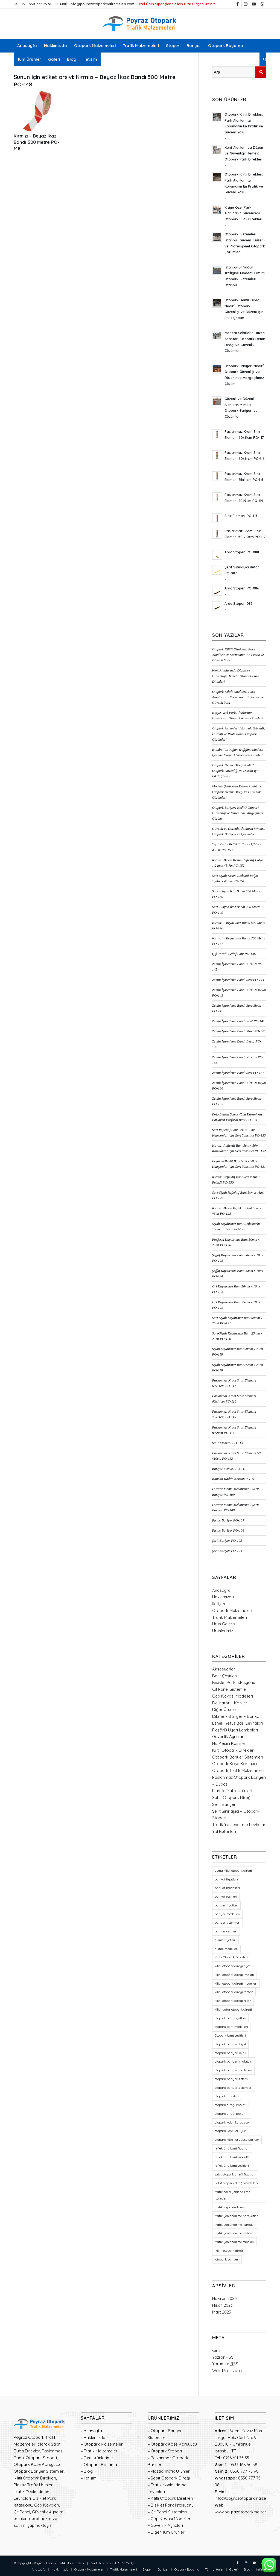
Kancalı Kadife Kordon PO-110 (234, 1479)
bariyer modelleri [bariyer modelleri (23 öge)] (227, 1914)
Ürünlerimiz (222, 1630)
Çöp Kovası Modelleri (232, 1696)
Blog (88, 2471)
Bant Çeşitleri (224, 1675)
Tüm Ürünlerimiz (98, 2457)
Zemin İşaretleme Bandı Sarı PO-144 (238, 980)
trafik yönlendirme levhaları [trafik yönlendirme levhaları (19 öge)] (235, 2233)
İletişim (218, 1603)
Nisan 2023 (222, 2305)
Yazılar (223, 2357)
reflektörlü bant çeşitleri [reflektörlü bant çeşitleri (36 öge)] (232, 2166)
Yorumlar (225, 2363)
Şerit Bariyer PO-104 (227, 1551)
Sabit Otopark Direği (231, 1797)
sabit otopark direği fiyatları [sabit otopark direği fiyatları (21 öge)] (235, 2174)
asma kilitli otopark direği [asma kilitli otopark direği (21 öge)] (233, 1871)
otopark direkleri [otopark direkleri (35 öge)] (227, 2096)
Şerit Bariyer (224, 1804)
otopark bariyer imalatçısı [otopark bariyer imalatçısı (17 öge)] (233, 2061)
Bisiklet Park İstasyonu (233, 1682)
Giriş (216, 2350)
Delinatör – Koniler (229, 1702)
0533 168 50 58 (243, 2464)
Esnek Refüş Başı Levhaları (237, 1723)
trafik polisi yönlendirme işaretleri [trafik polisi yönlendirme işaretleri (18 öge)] (232, 2195)
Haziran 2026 (224, 2298)
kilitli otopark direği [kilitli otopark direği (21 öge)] (229, 2251)
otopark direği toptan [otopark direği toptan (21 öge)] (230, 2114)
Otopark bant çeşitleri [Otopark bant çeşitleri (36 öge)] (230, 2035)
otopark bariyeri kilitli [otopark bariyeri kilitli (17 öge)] (230, 2053)
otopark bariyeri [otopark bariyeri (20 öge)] (227, 2259)
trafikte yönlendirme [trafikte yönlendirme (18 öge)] (230, 2207)
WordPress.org (227, 2370)
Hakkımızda (223, 1596)
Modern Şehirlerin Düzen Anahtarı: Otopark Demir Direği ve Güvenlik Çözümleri (237, 791)
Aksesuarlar (223, 1669)
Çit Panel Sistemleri (230, 1689)
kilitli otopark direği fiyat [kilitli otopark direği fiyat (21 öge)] (232, 1966)
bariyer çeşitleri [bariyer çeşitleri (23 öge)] (226, 1931)
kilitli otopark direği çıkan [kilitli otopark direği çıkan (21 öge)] (233, 2001)
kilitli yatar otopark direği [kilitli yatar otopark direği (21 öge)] (233, 2009)
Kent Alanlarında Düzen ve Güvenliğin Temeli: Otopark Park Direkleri (235, 675)
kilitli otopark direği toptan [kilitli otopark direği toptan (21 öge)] (234, 1992)
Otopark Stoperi (166, 2451)
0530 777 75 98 (244, 2471)
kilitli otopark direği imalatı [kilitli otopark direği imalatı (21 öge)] (234, 1975)
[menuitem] (27, 45)
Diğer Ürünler (224, 1709)
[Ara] (262, 59)
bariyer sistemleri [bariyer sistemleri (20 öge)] (227, 1922)
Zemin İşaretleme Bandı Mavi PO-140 (239, 1031)
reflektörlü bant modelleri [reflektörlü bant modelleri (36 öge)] (233, 2157)
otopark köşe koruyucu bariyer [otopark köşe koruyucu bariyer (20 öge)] (237, 2140)
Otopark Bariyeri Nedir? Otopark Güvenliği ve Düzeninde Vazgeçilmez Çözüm (238, 813)
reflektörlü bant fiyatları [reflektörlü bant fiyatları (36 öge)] (232, 2148)
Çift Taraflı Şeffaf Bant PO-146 (234, 954)
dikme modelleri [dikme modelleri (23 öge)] (226, 1949)
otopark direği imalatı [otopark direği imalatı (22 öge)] (230, 2105)
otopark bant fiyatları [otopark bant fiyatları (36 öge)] (230, 2018)
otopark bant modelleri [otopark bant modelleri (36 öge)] (231, 2027)
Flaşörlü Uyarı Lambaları (235, 1730)
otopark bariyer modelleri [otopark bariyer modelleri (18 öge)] (233, 2070)
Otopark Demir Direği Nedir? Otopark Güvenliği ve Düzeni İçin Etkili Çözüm (235, 770)
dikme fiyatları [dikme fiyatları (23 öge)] (225, 1940)
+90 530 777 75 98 (36, 4)
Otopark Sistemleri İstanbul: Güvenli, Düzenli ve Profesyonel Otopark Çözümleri (238, 733)
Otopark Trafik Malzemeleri (238, 1770)
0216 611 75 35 (236, 2457)
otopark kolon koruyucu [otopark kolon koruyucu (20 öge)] (232, 2122)
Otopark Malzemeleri (232, 1610)
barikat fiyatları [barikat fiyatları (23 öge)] (226, 1879)
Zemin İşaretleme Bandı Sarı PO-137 (238, 1073)
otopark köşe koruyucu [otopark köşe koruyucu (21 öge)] (231, 2131)
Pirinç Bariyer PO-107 (228, 1520)
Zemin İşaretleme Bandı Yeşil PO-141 (238, 1021)
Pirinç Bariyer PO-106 (228, 1530)
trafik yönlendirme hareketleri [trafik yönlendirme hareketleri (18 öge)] (237, 2216)
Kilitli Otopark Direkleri (233, 1750)
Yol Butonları (224, 1831)
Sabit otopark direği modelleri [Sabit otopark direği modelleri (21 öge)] (236, 2183)
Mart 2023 (221, 2312)
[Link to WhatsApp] (262, 4)
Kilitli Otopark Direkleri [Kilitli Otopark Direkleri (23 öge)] (231, 1957)
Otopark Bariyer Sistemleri (237, 1757)
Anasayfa (221, 1590)
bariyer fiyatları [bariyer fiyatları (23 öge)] (226, 1905)
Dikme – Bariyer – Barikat (236, 1716)
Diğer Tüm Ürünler (168, 2532)
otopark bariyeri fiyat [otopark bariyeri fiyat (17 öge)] (230, 2044)
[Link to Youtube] (254, 4)
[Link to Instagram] (246, 4)
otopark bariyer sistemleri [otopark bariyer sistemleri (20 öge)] (233, 2088)
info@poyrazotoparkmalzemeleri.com (102, 4)
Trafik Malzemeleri (229, 1617)
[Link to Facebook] (237, 4)
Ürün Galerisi (224, 1623)
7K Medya (128, 2563)
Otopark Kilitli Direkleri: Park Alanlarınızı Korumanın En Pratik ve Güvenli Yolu (238, 654)
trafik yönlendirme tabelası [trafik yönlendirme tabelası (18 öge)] (234, 2242)
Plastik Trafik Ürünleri (232, 1790)
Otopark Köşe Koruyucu (235, 1763)
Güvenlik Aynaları (228, 1736)
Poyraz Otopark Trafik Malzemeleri (59, 2563)
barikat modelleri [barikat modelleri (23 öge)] (227, 1888)
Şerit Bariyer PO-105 (227, 1541)
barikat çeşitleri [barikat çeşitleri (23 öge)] (226, 1897)
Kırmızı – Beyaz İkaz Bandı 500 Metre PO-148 (36, 142)
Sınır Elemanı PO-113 (227, 1443)
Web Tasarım (101, 2563)
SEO (116, 2563)
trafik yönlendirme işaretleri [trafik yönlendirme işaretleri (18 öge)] (235, 2225)
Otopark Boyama (100, 2464)
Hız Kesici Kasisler (229, 1743)
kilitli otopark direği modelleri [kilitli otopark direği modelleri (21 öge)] (236, 1983)
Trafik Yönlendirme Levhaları (239, 1824)
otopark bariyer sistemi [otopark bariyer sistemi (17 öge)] (232, 2079)
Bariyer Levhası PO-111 (229, 1469)
